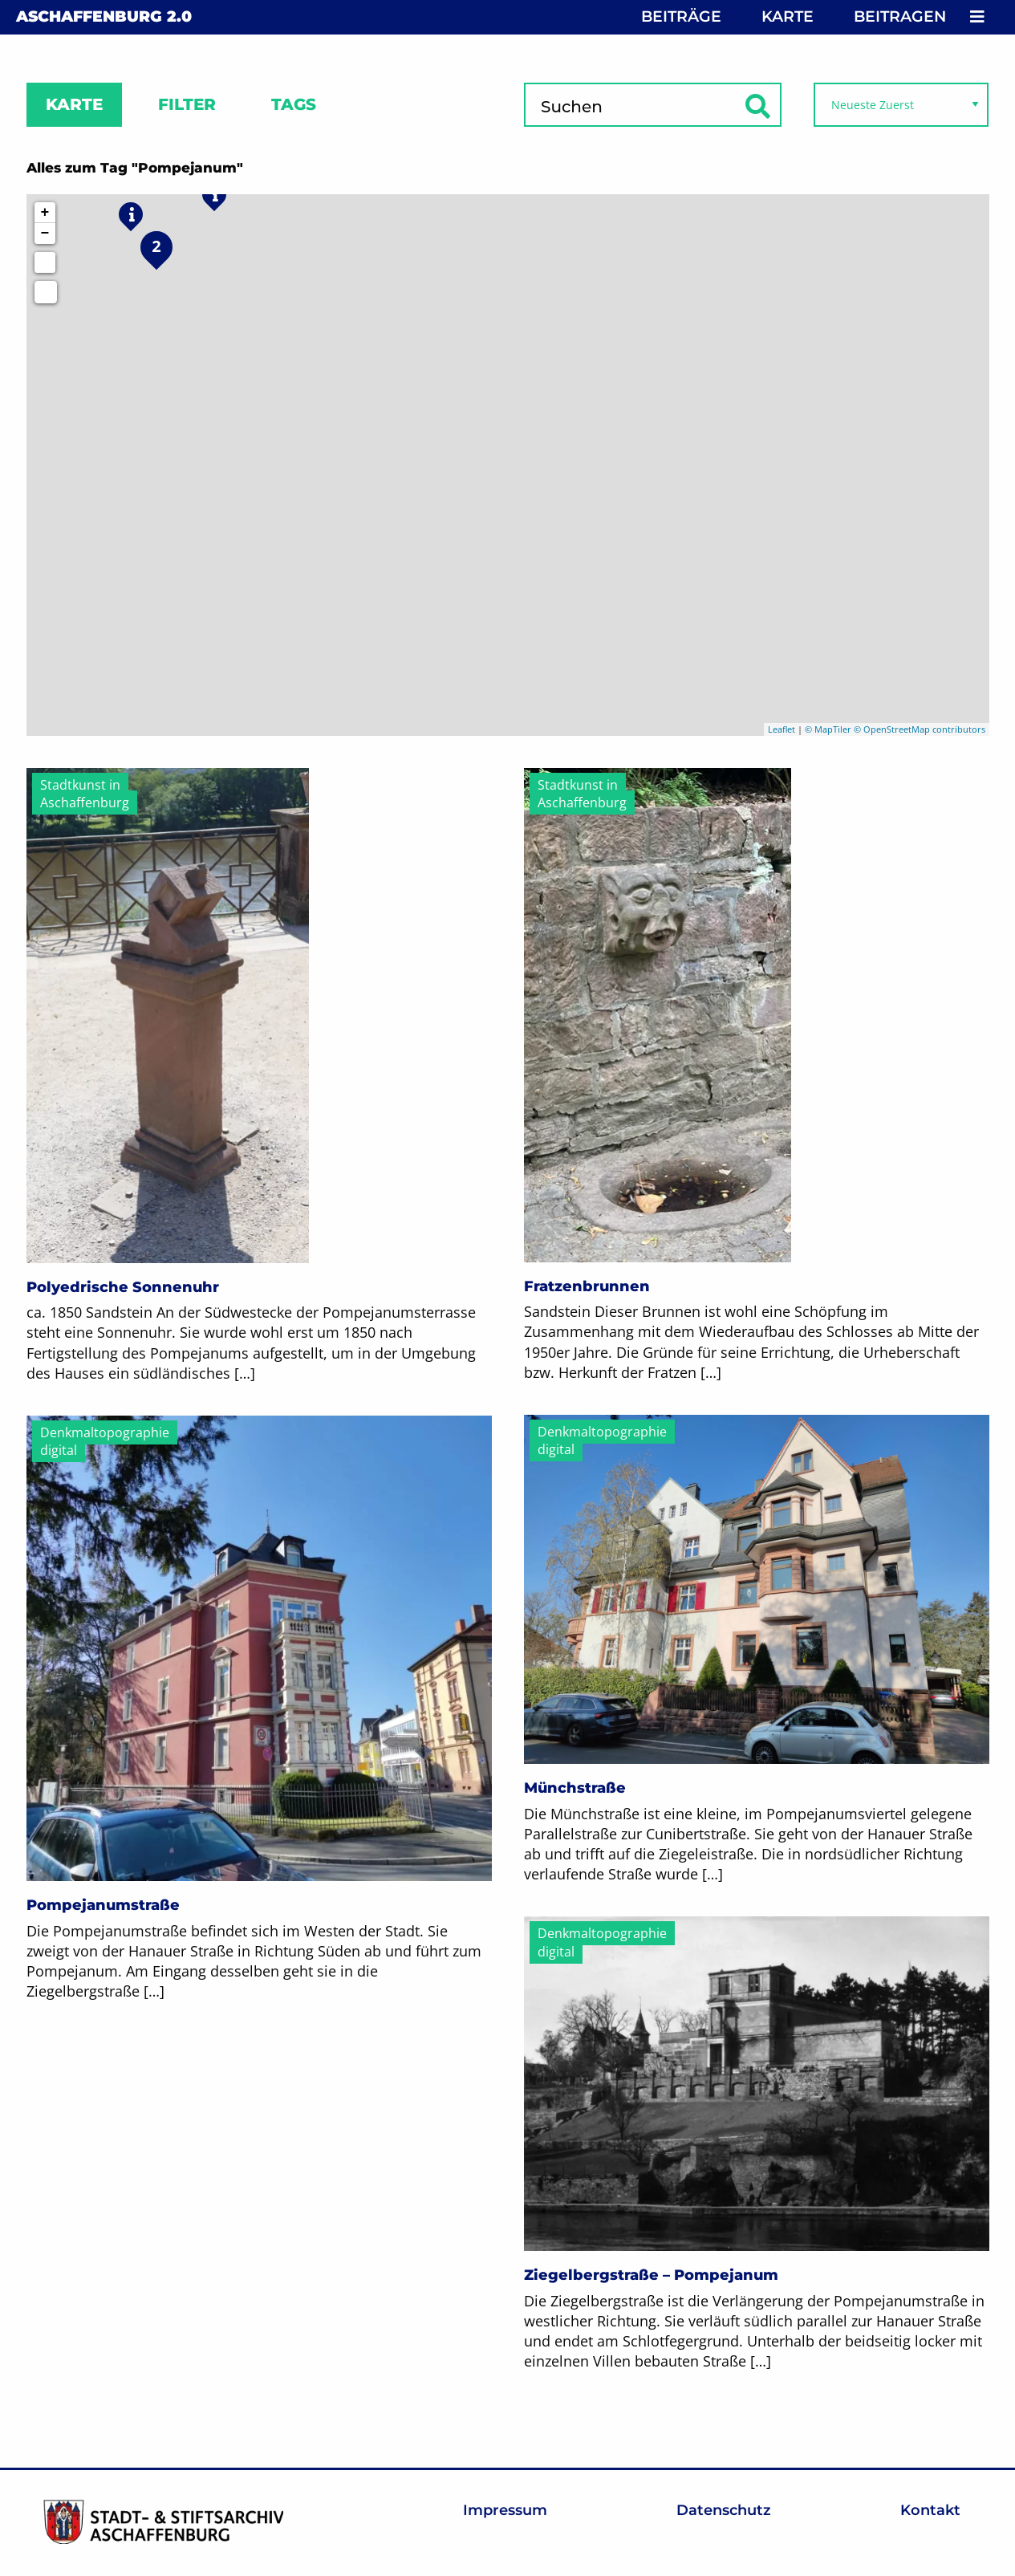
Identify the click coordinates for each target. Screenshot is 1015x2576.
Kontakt (930, 2510)
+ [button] (45, 212)
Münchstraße (575, 1788)
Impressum (505, 2510)
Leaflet (781, 729)
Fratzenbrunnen (587, 1286)
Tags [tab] (293, 104)
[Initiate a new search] (45, 262)
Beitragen (900, 16)
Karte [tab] (74, 104)
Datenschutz (723, 2510)
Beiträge (681, 16)
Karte (787, 16)
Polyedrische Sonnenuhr (122, 1287)
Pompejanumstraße (103, 1905)
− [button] (45, 233)
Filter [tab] (187, 104)
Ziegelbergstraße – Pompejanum (651, 2275)
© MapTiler (828, 729)
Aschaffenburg (104, 16)
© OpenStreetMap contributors (919, 729)
